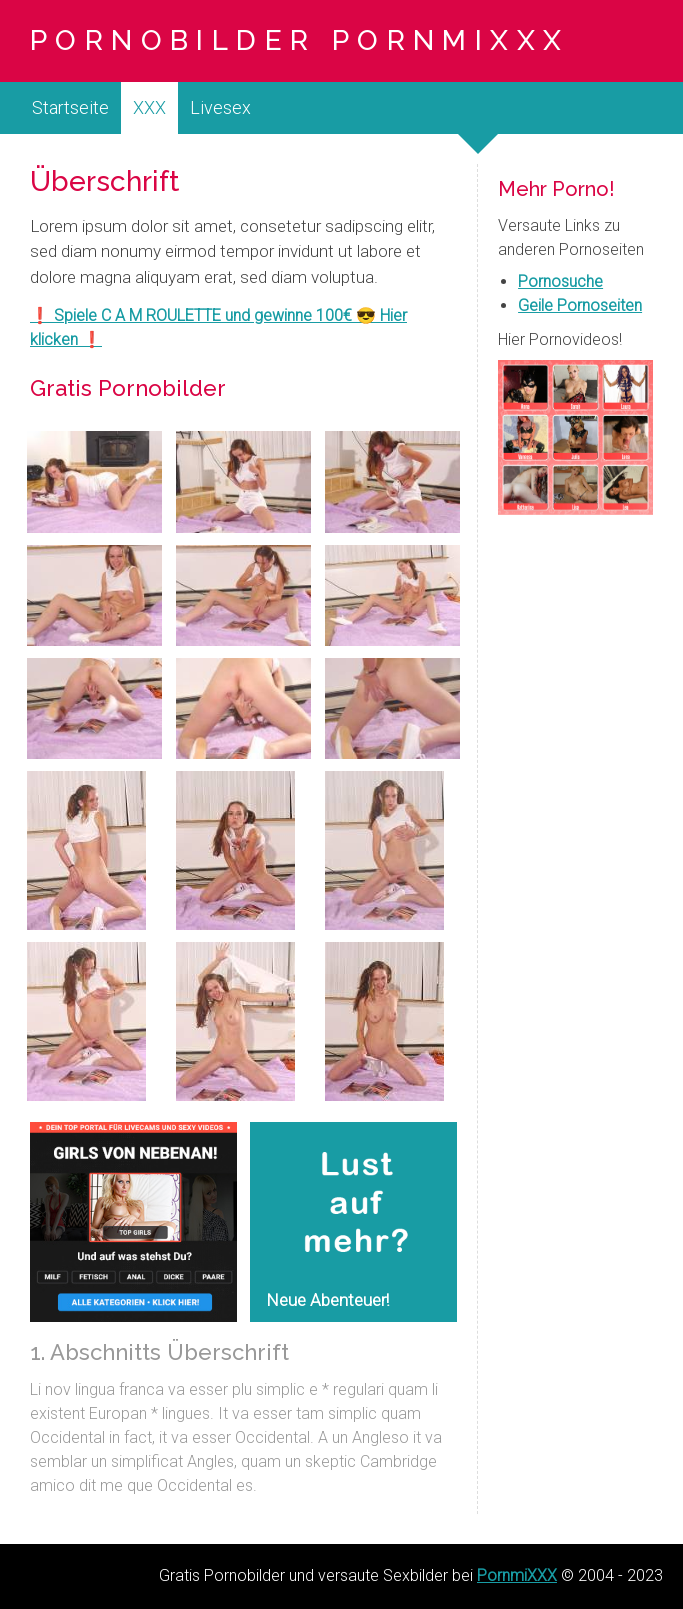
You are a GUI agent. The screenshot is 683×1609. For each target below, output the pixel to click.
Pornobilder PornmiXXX (299, 40)
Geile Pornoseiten (580, 305)
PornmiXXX (517, 1575)
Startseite (70, 107)
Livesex (220, 107)
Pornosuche (560, 281)
